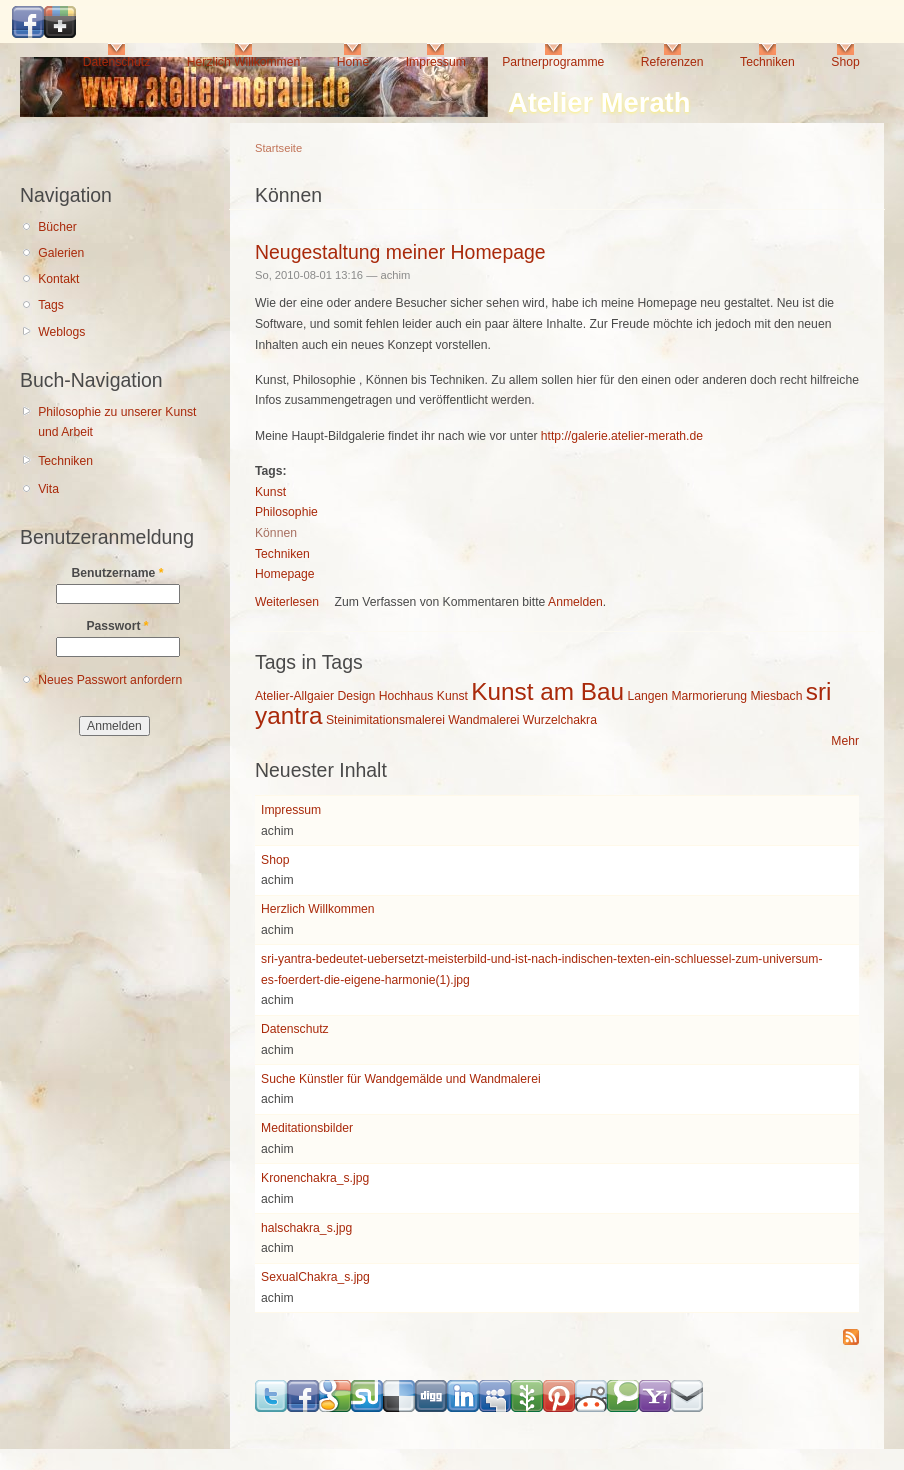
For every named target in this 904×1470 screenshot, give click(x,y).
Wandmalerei (483, 720)
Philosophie (286, 512)
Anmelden (575, 602)
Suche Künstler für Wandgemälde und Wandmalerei (401, 1079)
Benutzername (118, 573)
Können (276, 533)
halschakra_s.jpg (306, 1228)
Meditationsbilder (307, 1128)
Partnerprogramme (553, 62)
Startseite (278, 148)
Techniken (767, 62)
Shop (845, 62)
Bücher (57, 227)
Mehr (845, 741)
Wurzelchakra (560, 720)
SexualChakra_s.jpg (315, 1277)
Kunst (270, 492)
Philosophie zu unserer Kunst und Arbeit (117, 422)
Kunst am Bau (547, 691)
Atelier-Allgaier (294, 696)
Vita (48, 489)
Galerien (61, 253)
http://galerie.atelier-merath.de (622, 436)
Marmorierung (709, 696)
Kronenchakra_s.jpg (315, 1178)
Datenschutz (117, 62)
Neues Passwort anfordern (110, 680)
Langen (647, 696)
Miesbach (776, 696)
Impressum (436, 62)
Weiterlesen (287, 602)
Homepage (284, 574)
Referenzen (672, 62)
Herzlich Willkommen (243, 62)
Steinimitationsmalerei (385, 720)
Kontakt (58, 279)
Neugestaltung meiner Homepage (400, 252)
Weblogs (61, 332)
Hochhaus (406, 696)
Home (353, 62)
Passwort (117, 626)
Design (356, 696)
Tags (51, 305)
